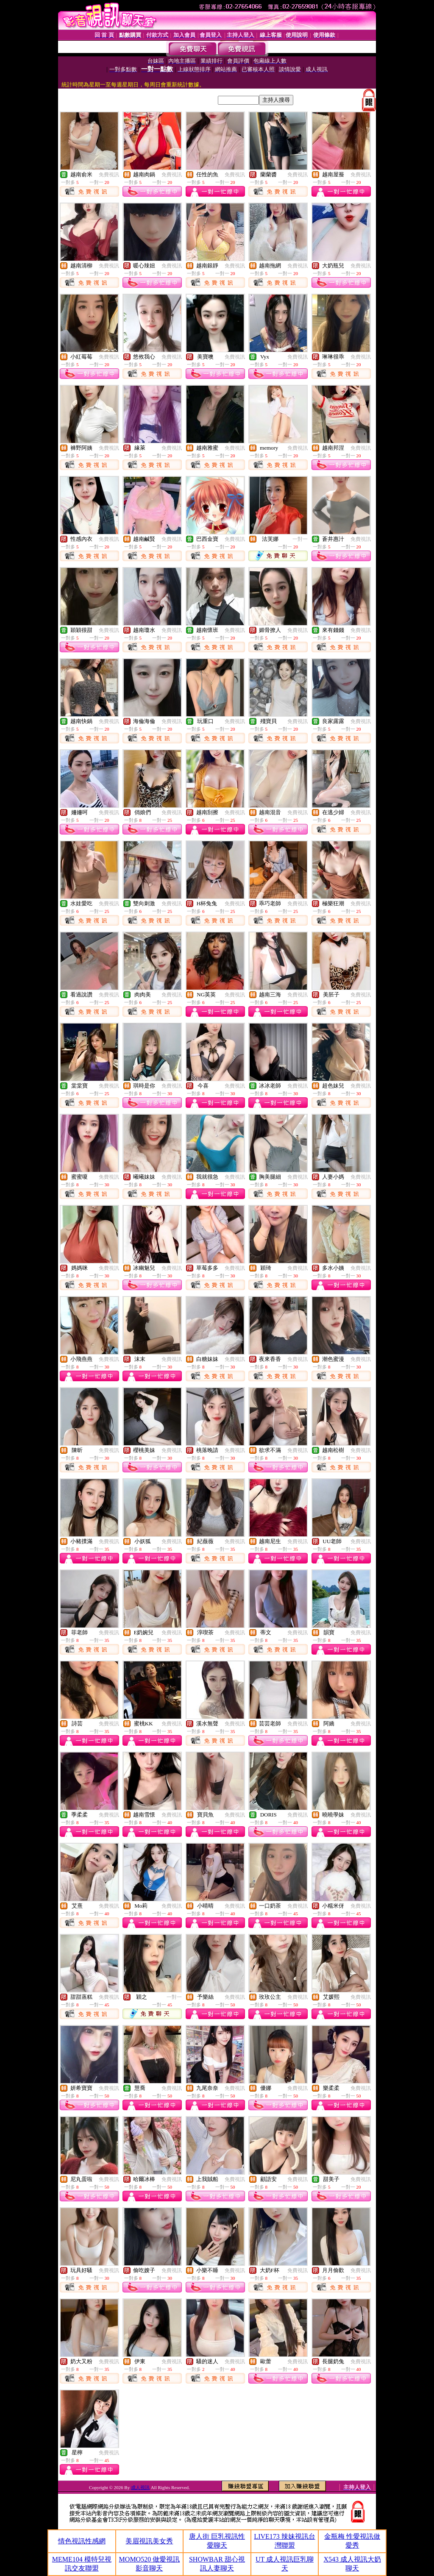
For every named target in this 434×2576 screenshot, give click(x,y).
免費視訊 (109, 175)
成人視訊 (140, 2487)
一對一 (300, 539)
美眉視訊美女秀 (149, 2541)
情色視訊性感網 (82, 2541)
